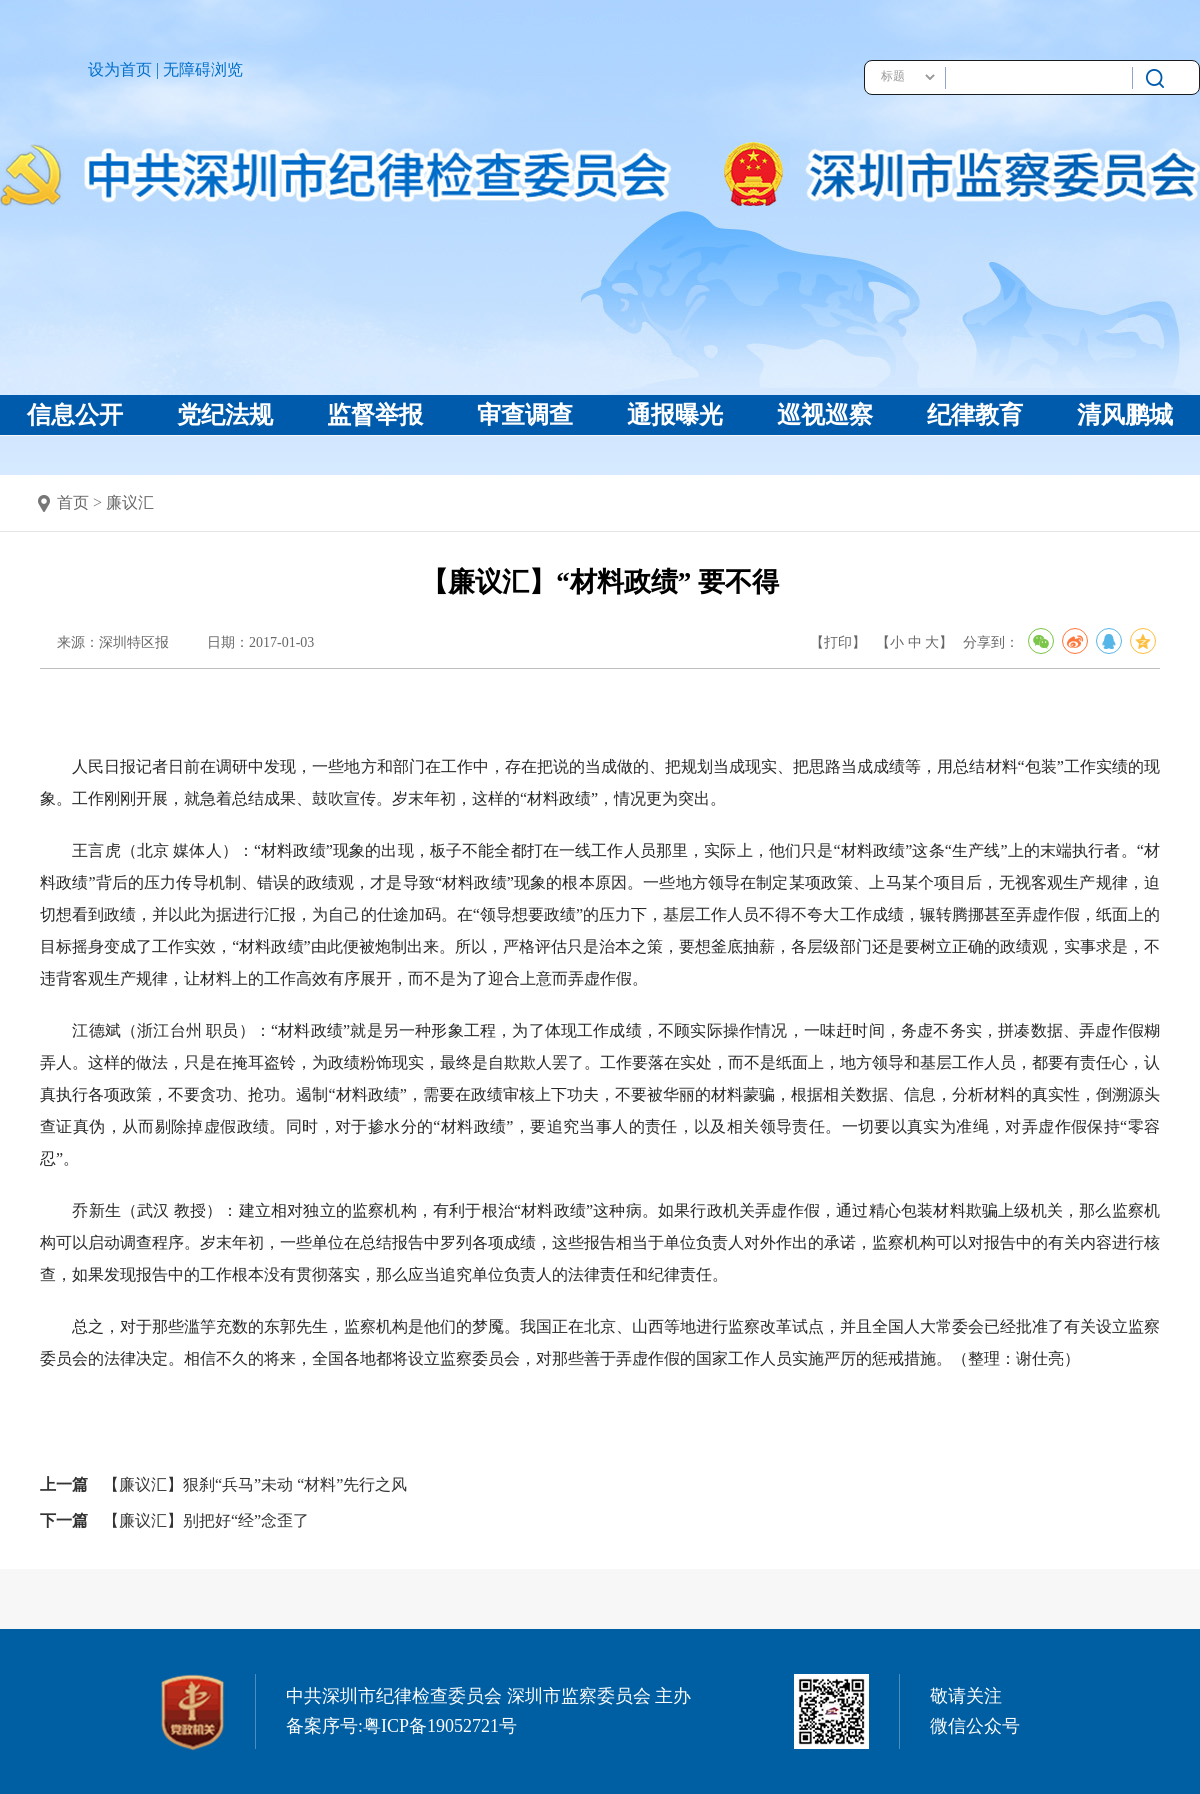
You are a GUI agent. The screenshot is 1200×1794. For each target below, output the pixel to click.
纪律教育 (975, 415)
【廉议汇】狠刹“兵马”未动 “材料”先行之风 (255, 1484)
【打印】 (838, 642)
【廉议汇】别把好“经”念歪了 (206, 1520)
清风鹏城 (1125, 415)
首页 (73, 502)
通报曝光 (675, 415)
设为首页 (120, 69)
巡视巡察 (825, 415)
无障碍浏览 (203, 69)
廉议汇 (130, 502)
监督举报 (375, 415)
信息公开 (75, 415)
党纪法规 (225, 415)
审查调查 (525, 415)
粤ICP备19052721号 (440, 1726)
